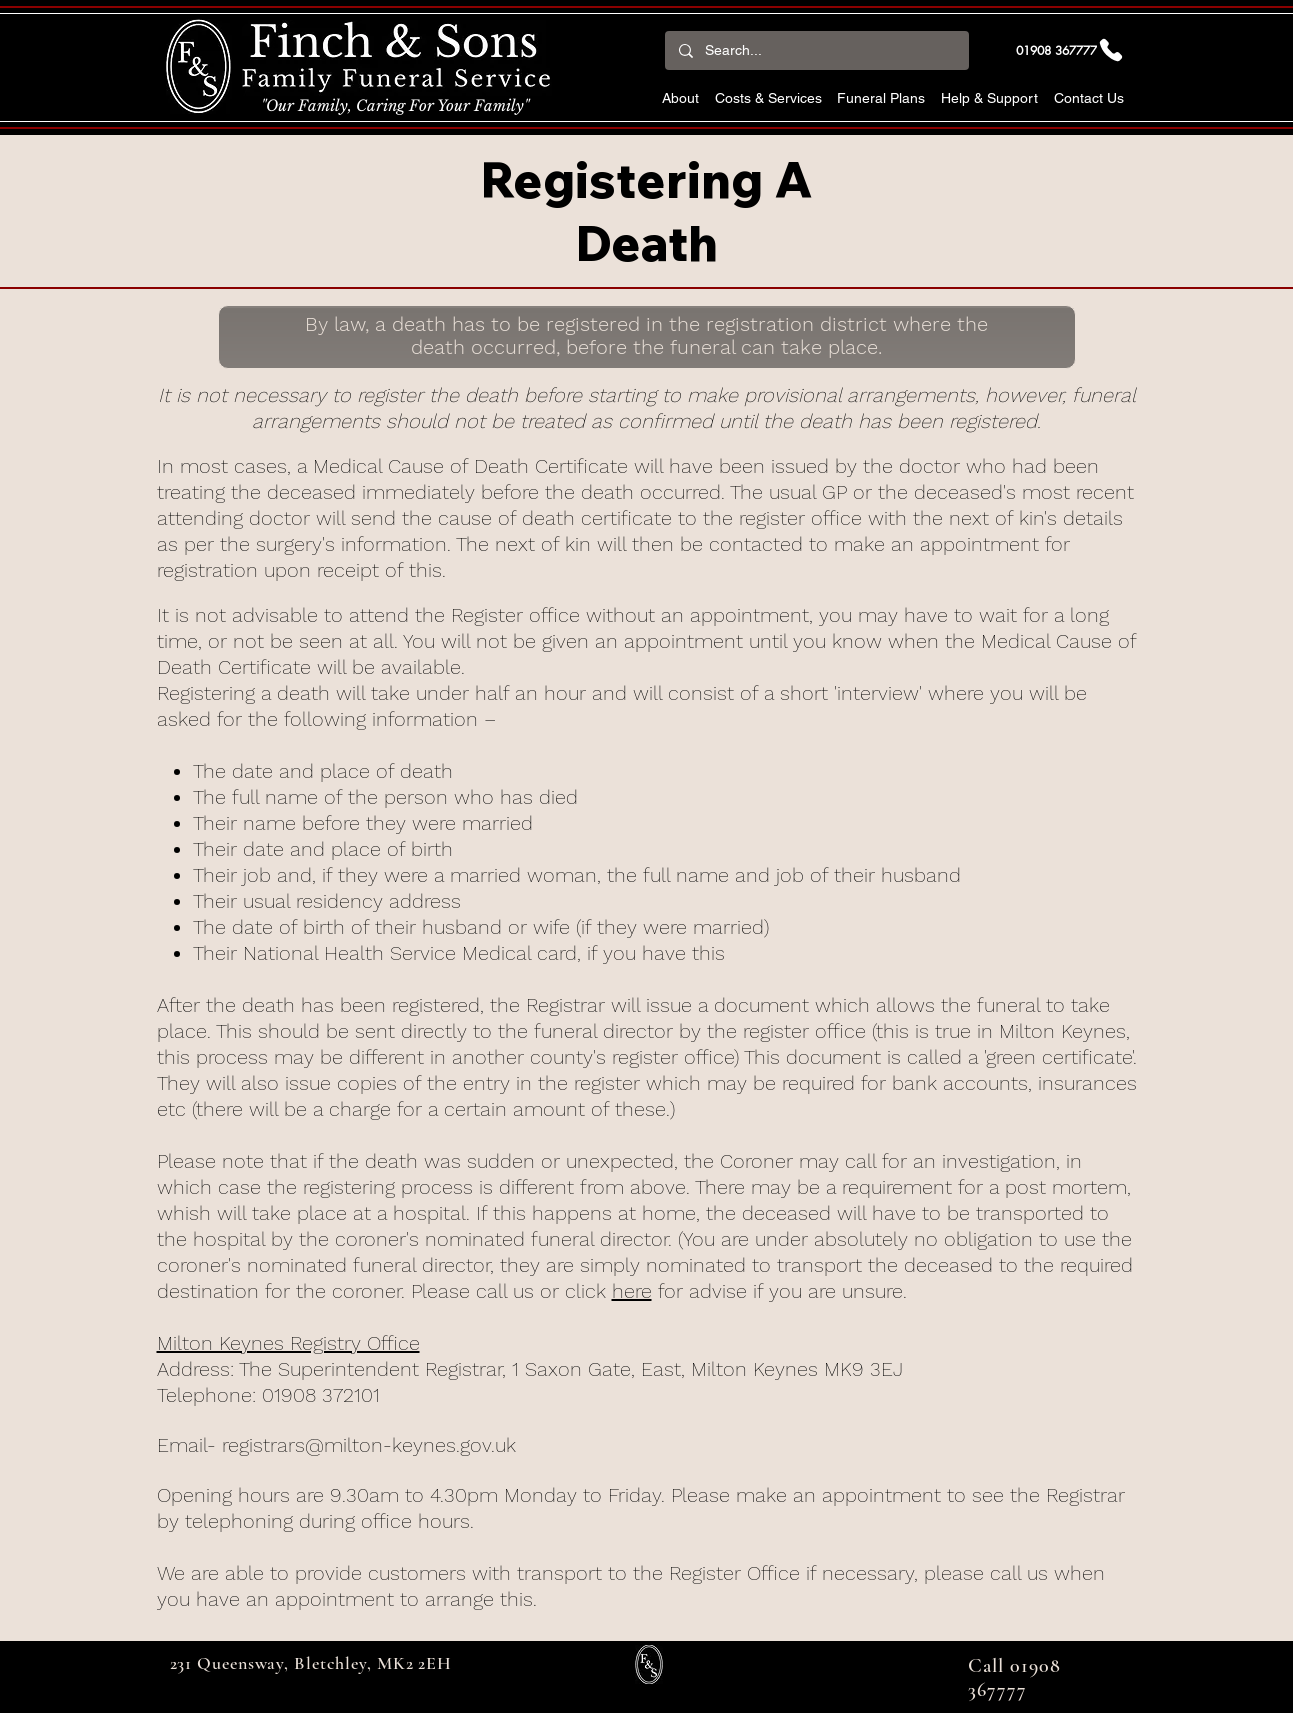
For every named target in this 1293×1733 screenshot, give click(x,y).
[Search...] (816, 50)
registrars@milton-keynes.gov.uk (369, 1445)
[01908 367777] (1071, 50)
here (632, 1291)
